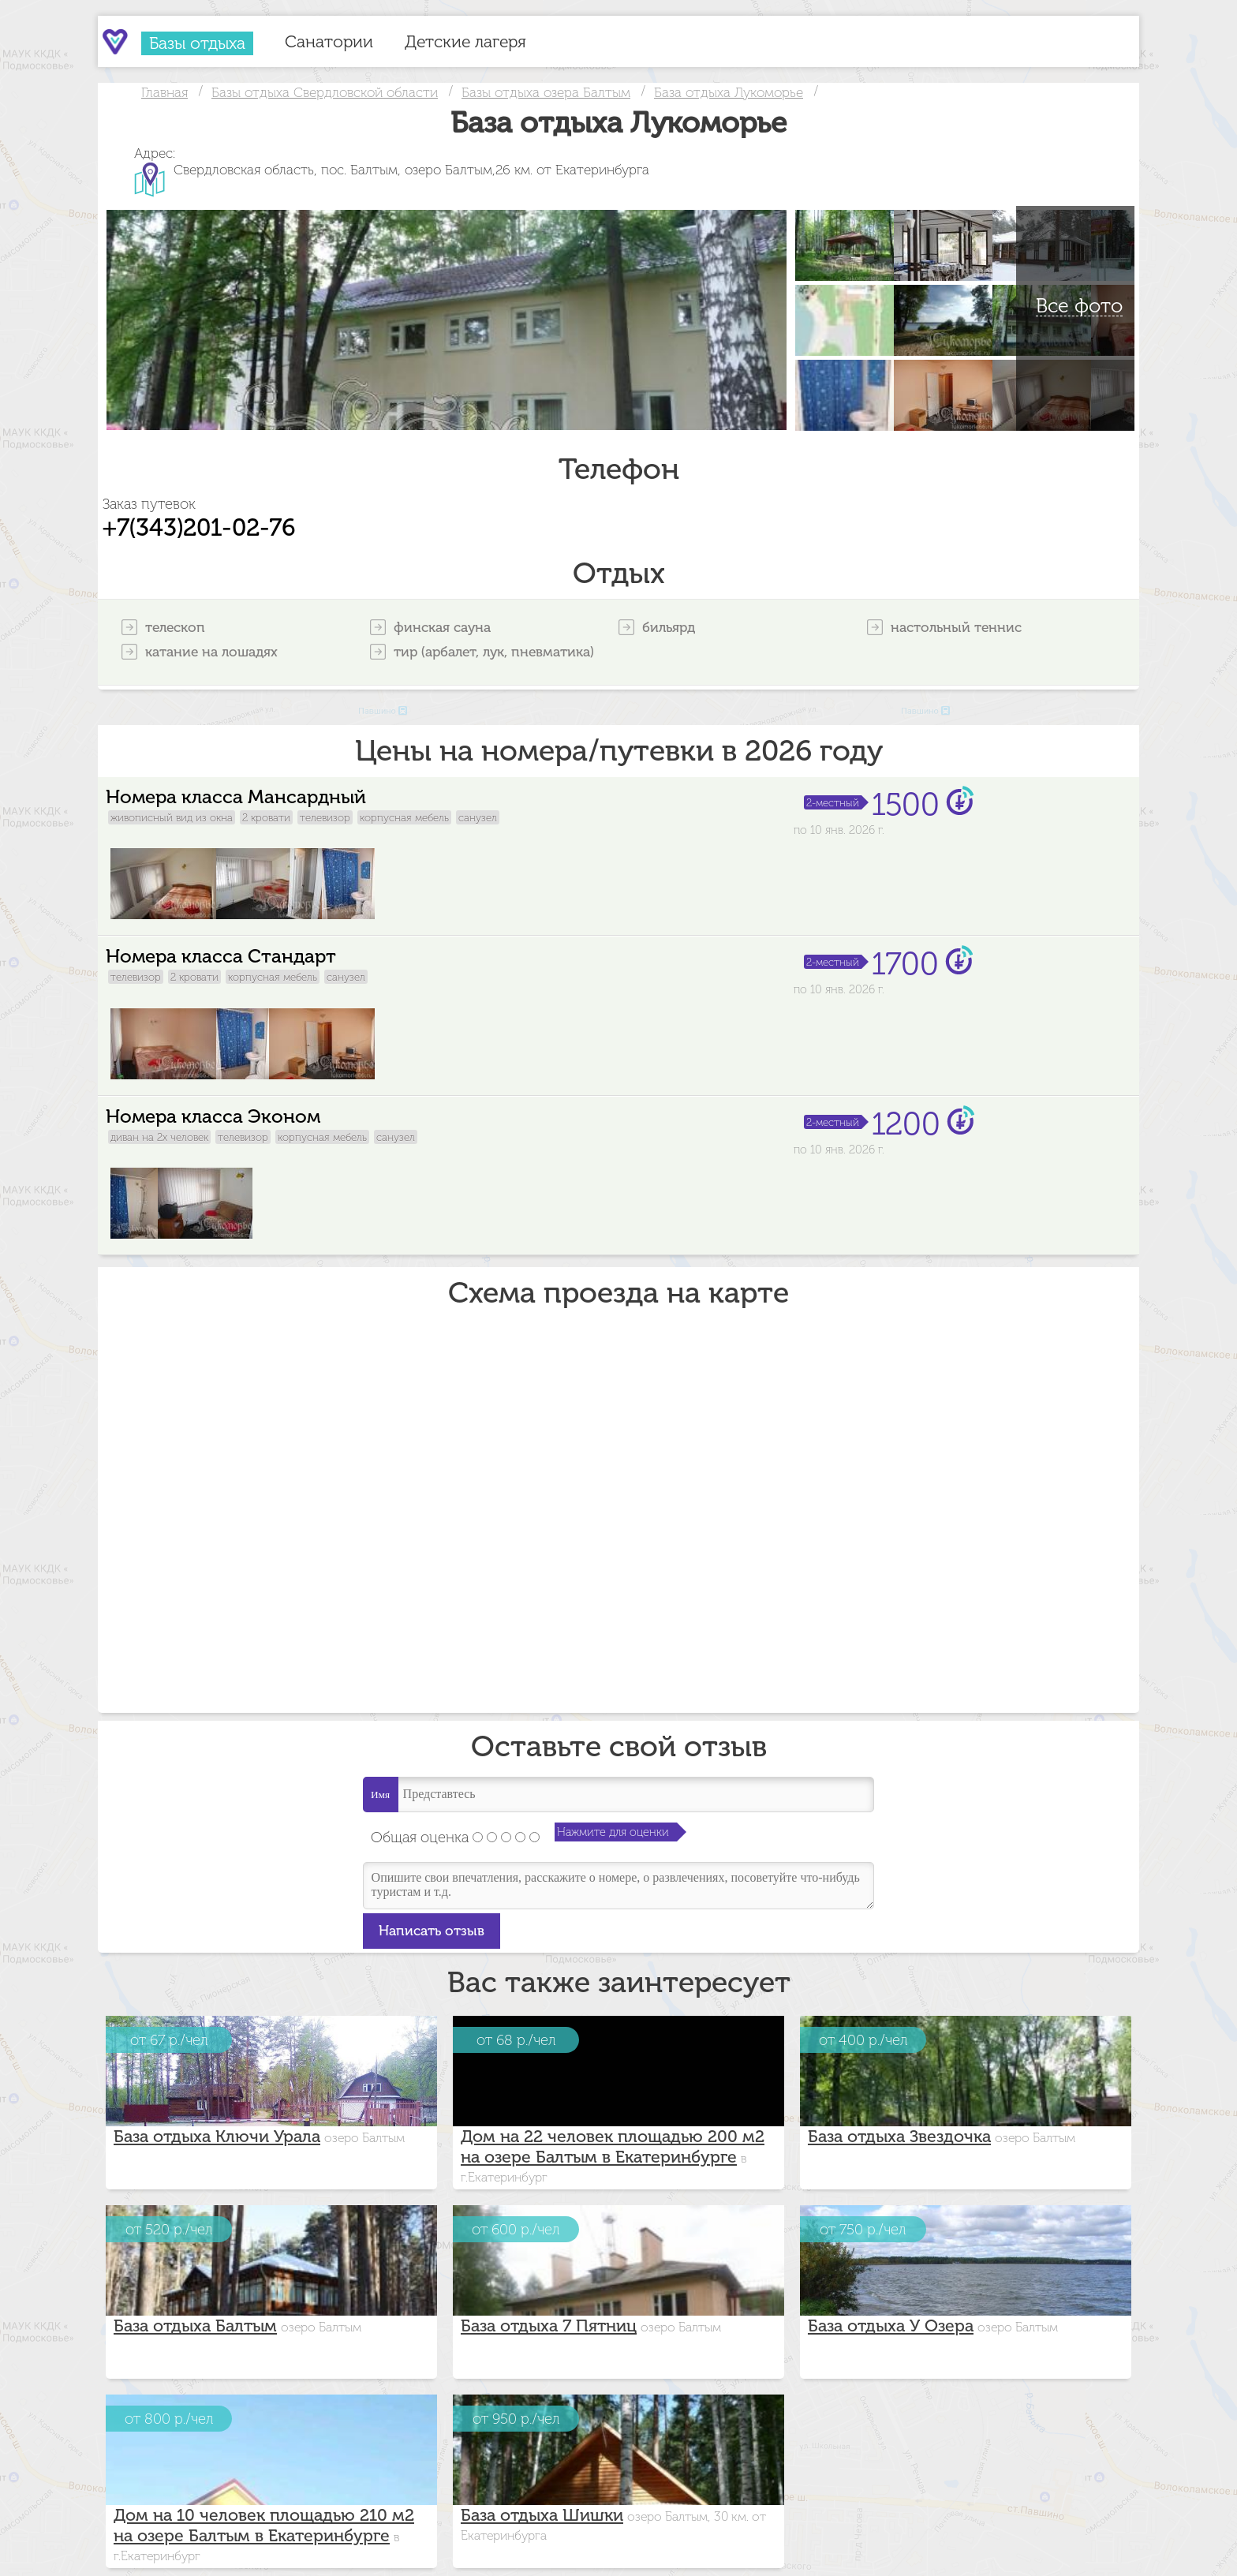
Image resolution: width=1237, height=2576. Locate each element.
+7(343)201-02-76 (199, 527)
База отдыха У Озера (891, 2326)
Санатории (329, 42)
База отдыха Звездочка (899, 2136)
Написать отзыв (431, 1931)
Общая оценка (420, 1837)
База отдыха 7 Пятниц (549, 2326)
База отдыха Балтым (195, 2326)
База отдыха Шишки (542, 2515)
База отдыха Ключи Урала (217, 2136)
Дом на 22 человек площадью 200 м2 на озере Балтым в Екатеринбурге (612, 2146)
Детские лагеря (465, 42)
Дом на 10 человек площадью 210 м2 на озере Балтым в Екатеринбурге (264, 2525)
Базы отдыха (197, 43)
